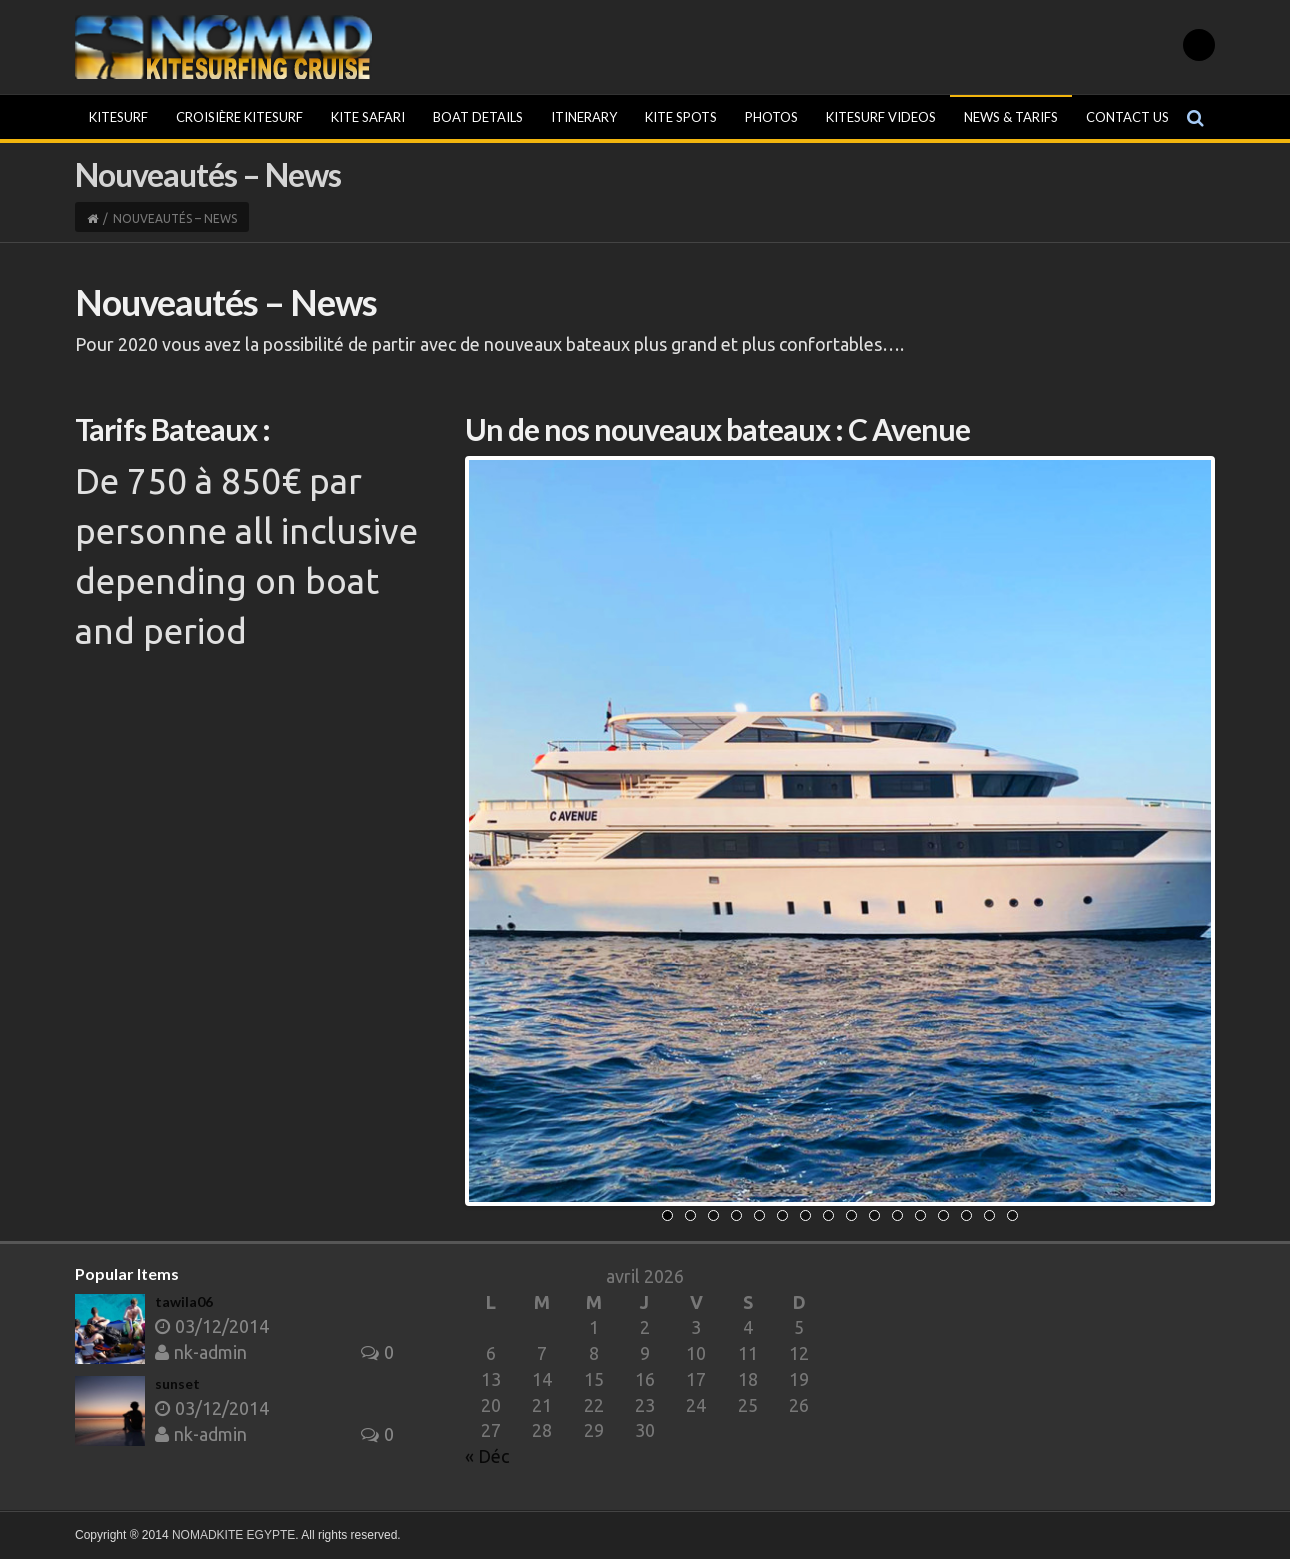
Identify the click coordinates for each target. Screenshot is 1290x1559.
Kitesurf (118, 117)
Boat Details (478, 117)
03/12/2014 (212, 1326)
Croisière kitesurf (239, 117)
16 (1012, 1215)
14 (966, 1215)
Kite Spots (681, 117)
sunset (177, 1383)
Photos (771, 117)
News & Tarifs (1011, 117)
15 (989, 1215)
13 (943, 1215)
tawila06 (184, 1301)
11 (897, 1215)
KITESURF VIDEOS (881, 117)
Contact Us (1127, 117)
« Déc (487, 1456)
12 (920, 1215)
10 (874, 1215)
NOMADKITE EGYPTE (233, 1535)
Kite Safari (368, 117)
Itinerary (584, 117)
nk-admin (201, 1352)
